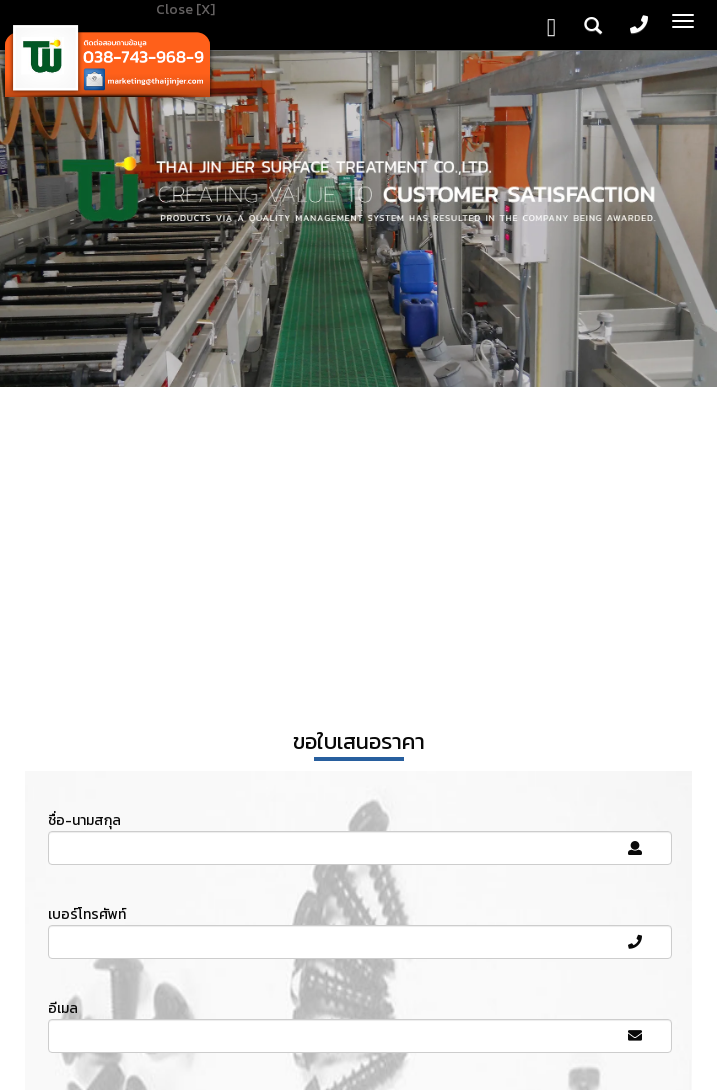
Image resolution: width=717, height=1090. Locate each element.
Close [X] (185, 10)
